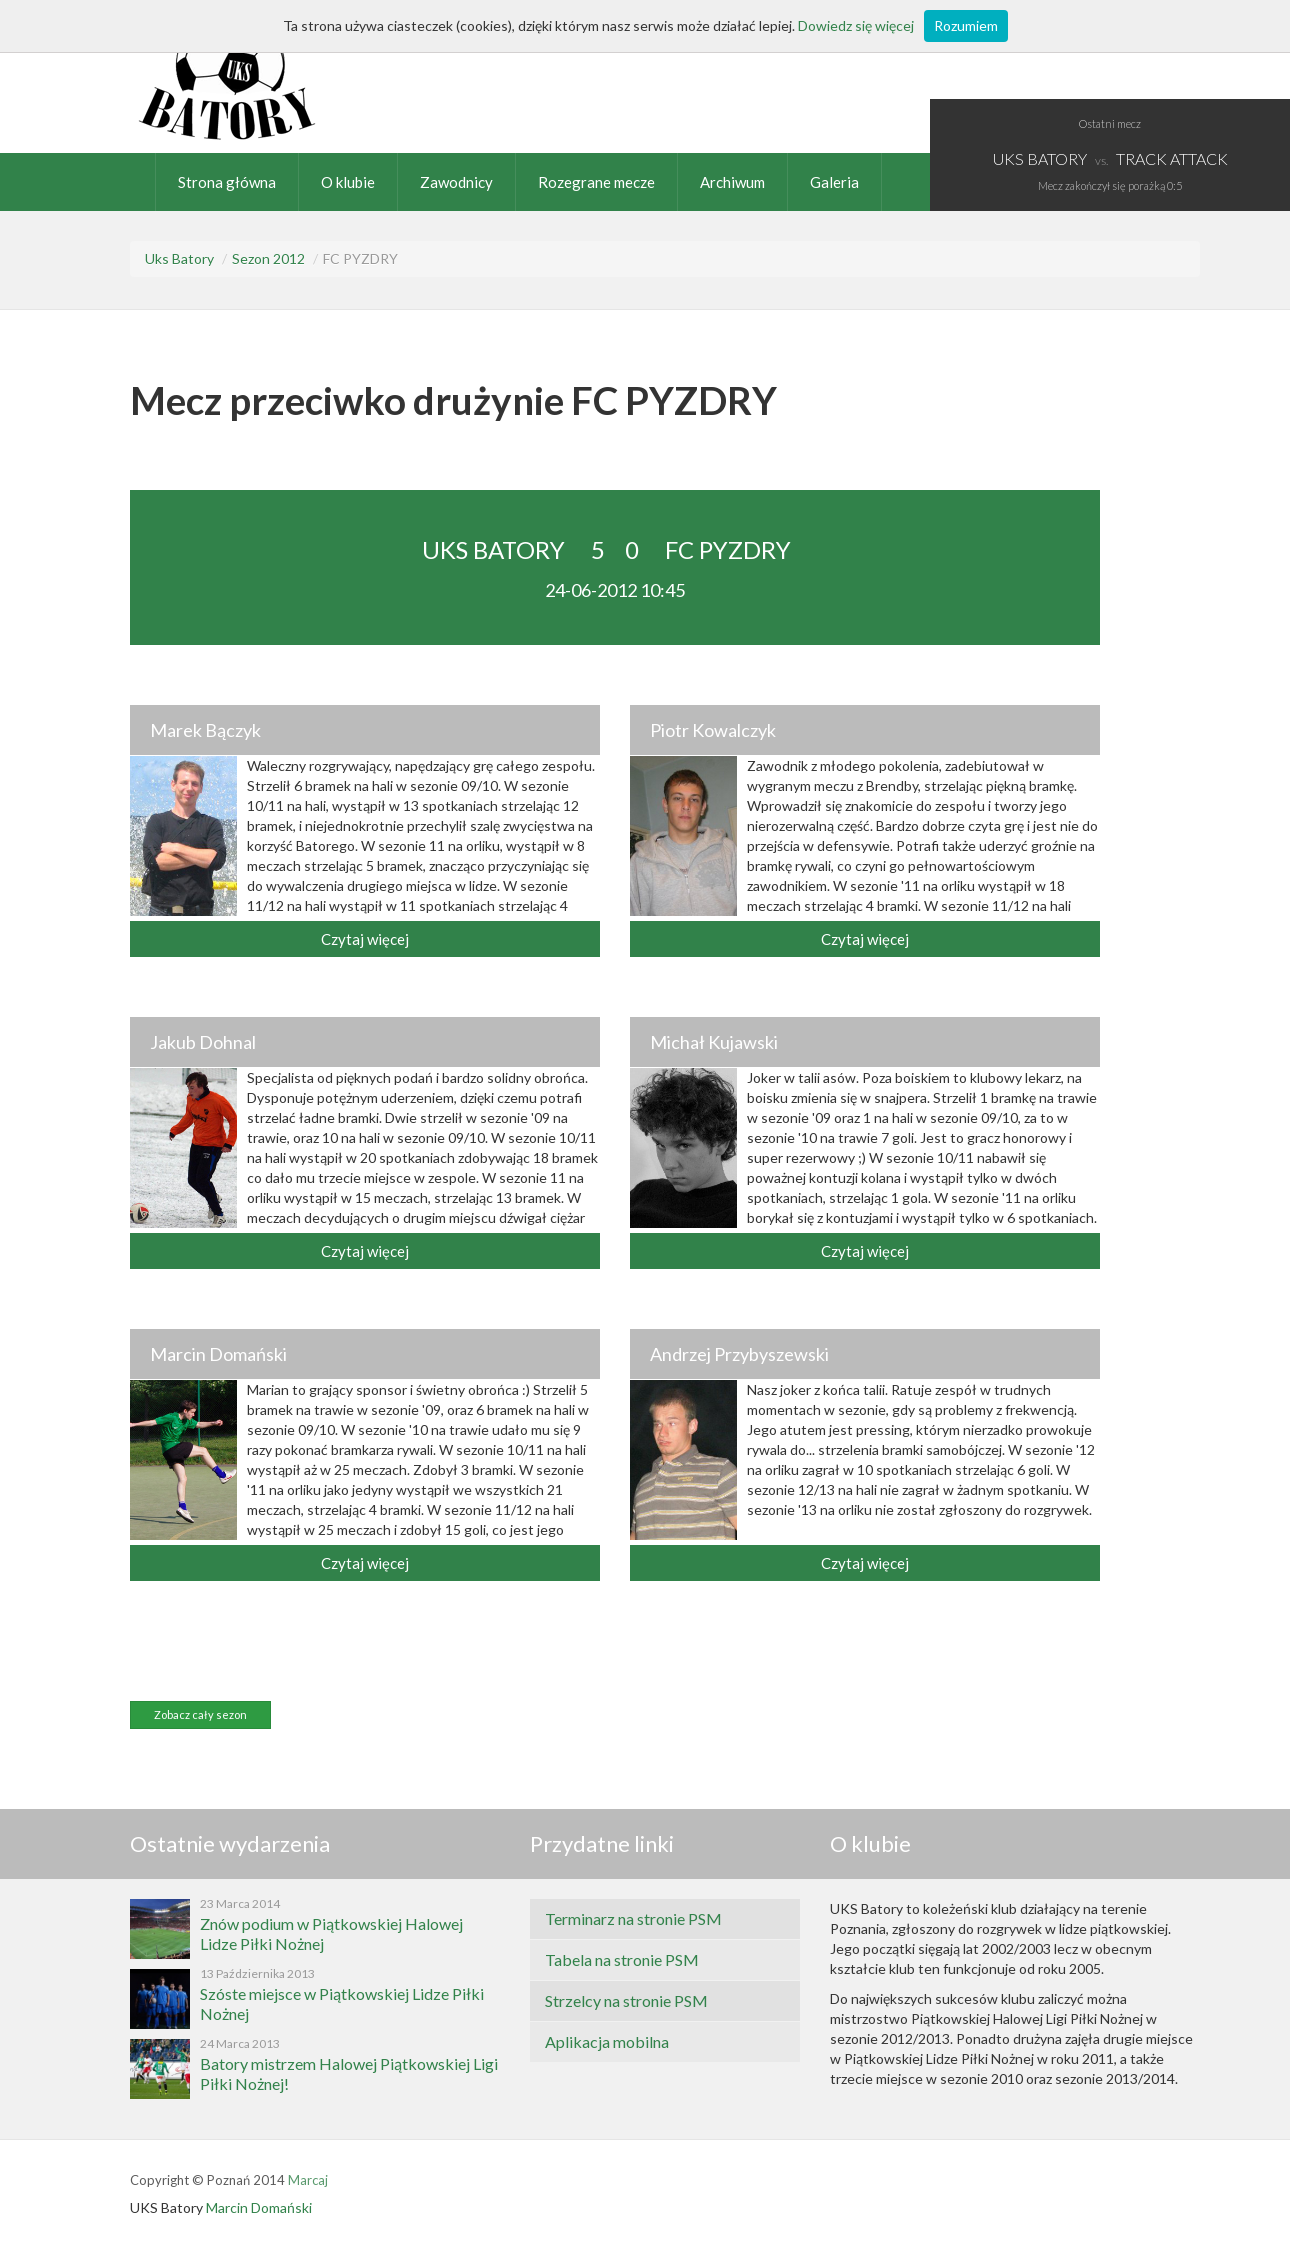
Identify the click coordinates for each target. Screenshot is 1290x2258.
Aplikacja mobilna (607, 2041)
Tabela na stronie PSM (622, 1959)
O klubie (348, 182)
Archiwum (732, 182)
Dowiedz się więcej (856, 25)
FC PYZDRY (728, 549)
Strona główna (227, 182)
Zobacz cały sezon (200, 1714)
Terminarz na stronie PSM (633, 1918)
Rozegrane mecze (596, 182)
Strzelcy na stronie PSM (626, 2000)
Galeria (834, 182)
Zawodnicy (456, 182)
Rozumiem (966, 25)
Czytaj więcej (365, 939)
